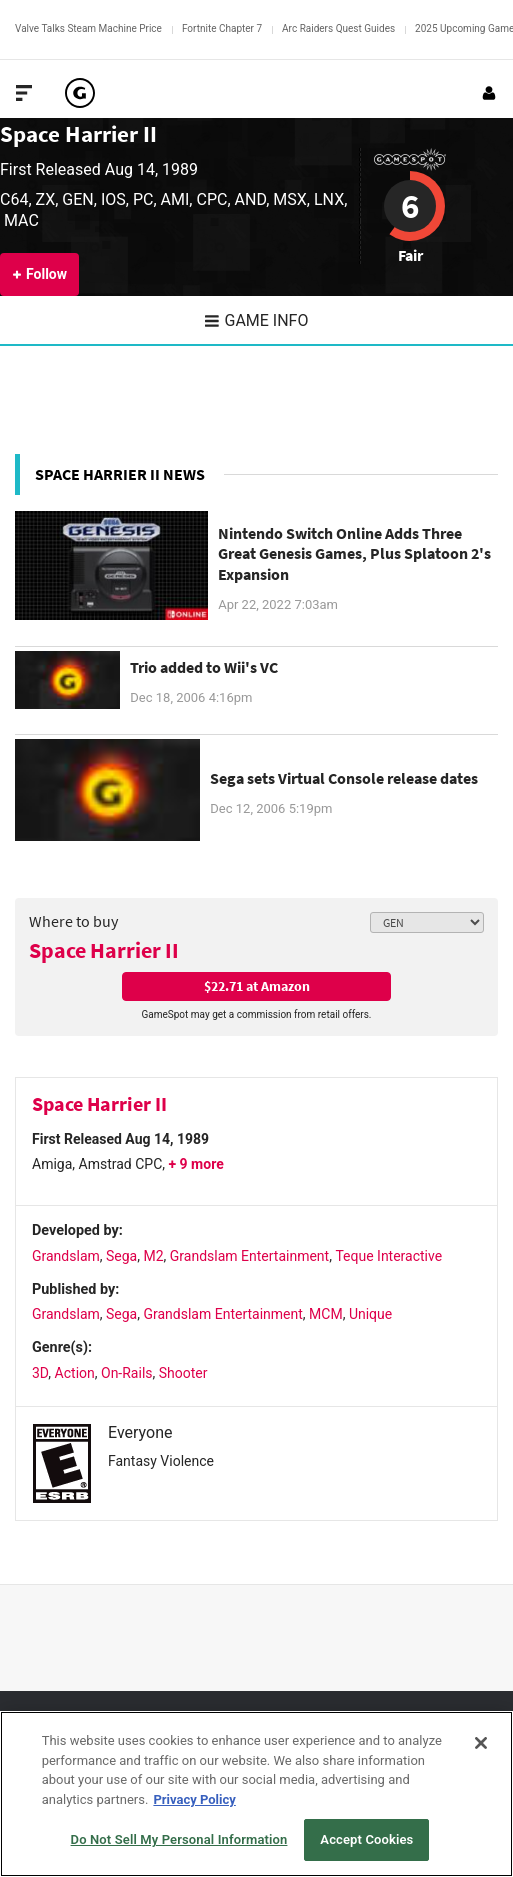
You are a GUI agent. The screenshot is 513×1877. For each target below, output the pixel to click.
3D (40, 1373)
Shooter (183, 1373)
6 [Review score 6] (410, 206)
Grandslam (66, 1256)
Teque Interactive (388, 1256)
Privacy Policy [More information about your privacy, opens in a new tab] (194, 1799)
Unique (370, 1314)
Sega (121, 1256)
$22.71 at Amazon (257, 986)
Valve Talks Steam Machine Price (88, 28)
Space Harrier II (78, 133)
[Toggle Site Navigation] (24, 93)
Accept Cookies (366, 1839)
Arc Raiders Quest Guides (338, 28)
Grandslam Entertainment (249, 1256)
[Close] (481, 1743)
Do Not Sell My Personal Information (179, 1839)
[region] (256, 1794)
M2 (153, 1256)
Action (75, 1373)
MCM (326, 1314)
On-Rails (127, 1373)
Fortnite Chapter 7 (222, 28)
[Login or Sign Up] (489, 93)
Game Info (257, 320)
